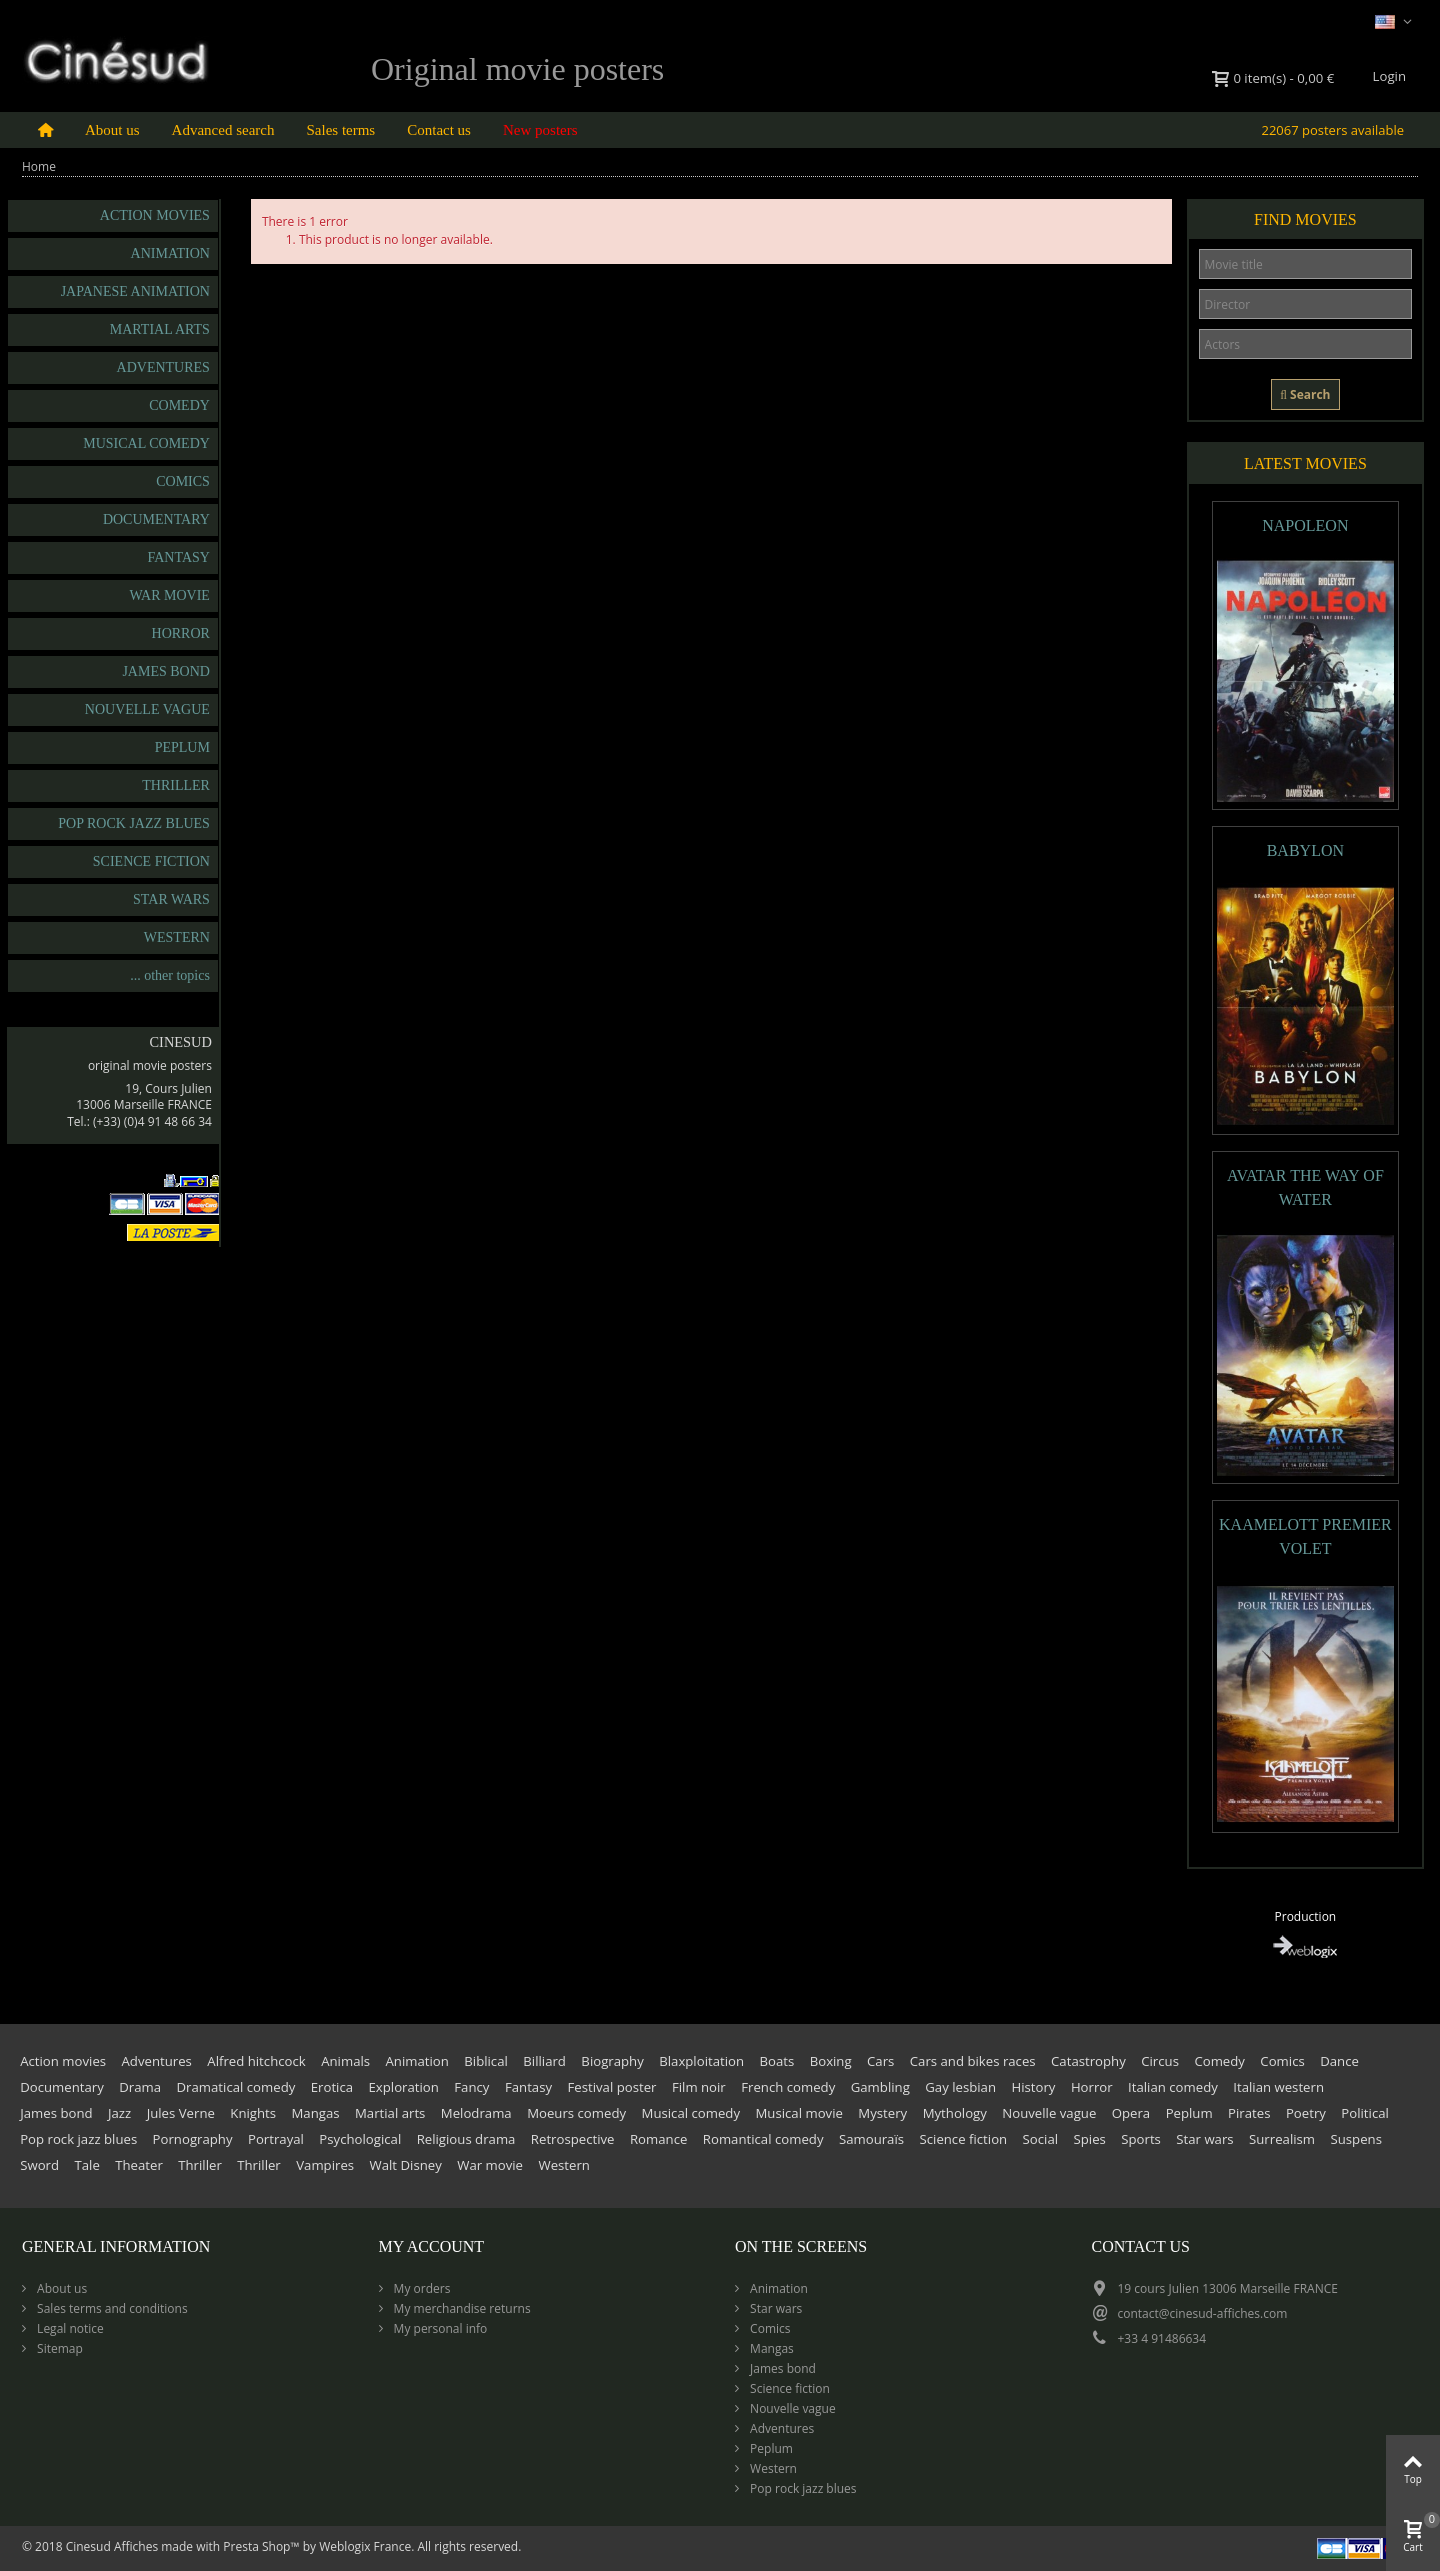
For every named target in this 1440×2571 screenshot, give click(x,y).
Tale (86, 2165)
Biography (612, 2061)
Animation (170, 253)
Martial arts (160, 329)
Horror (181, 633)
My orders (421, 2288)
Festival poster (612, 2087)
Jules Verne (181, 2113)
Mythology (955, 2113)
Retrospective (573, 2139)
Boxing (831, 2061)
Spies (1090, 2139)
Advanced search (223, 130)
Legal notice (69, 2328)
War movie (169, 595)
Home (39, 166)
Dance (1339, 2061)
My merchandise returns (461, 2308)
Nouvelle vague (147, 709)
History (1033, 2087)
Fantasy (178, 557)
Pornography (193, 2139)
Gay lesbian (960, 2087)
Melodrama (476, 2113)
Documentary (156, 519)
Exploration (404, 2087)
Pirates (1249, 2113)
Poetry (1306, 2113)
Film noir (699, 2087)
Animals (345, 2061)
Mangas (316, 2113)
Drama (140, 2087)
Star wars (171, 899)
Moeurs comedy (576, 2113)
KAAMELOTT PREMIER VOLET (1305, 1536)
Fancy (471, 2087)
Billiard (544, 2061)
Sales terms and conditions (111, 2308)
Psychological (360, 2139)
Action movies (155, 215)
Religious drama (466, 2139)
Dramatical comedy (236, 2087)
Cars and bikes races (973, 2061)
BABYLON (1305, 850)
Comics (183, 481)
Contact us (439, 130)
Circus (1160, 2061)
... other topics (170, 975)
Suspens (1355, 2139)
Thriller (176, 785)
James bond (166, 671)
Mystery (882, 2113)
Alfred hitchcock (256, 2061)
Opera (1131, 2113)
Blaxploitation (701, 2061)
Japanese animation (135, 291)
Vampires (325, 2165)
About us (112, 130)
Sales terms (340, 130)
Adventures (163, 367)
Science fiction (151, 861)
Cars (880, 2061)
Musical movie (798, 2113)
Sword (39, 2165)
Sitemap (58, 2348)
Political (1365, 2113)
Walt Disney (406, 2165)
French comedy (788, 2087)
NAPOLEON (1305, 525)
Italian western (1278, 2087)
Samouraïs (871, 2139)
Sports (1141, 2139)
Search (1305, 394)
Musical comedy (146, 443)
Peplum (182, 747)
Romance (658, 2139)
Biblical (486, 2061)
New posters (540, 130)
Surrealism (1282, 2139)
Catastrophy (1088, 2061)
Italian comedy (1173, 2087)
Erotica (332, 2087)
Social (1040, 2139)
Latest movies (1305, 463)
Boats (776, 2061)
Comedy (179, 405)
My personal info (439, 2328)
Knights (253, 2113)
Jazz (119, 2113)
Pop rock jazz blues (134, 823)
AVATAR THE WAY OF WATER (1305, 1187)
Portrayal (276, 2139)
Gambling (880, 2087)
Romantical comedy (763, 2139)
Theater (139, 2165)
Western (177, 937)
